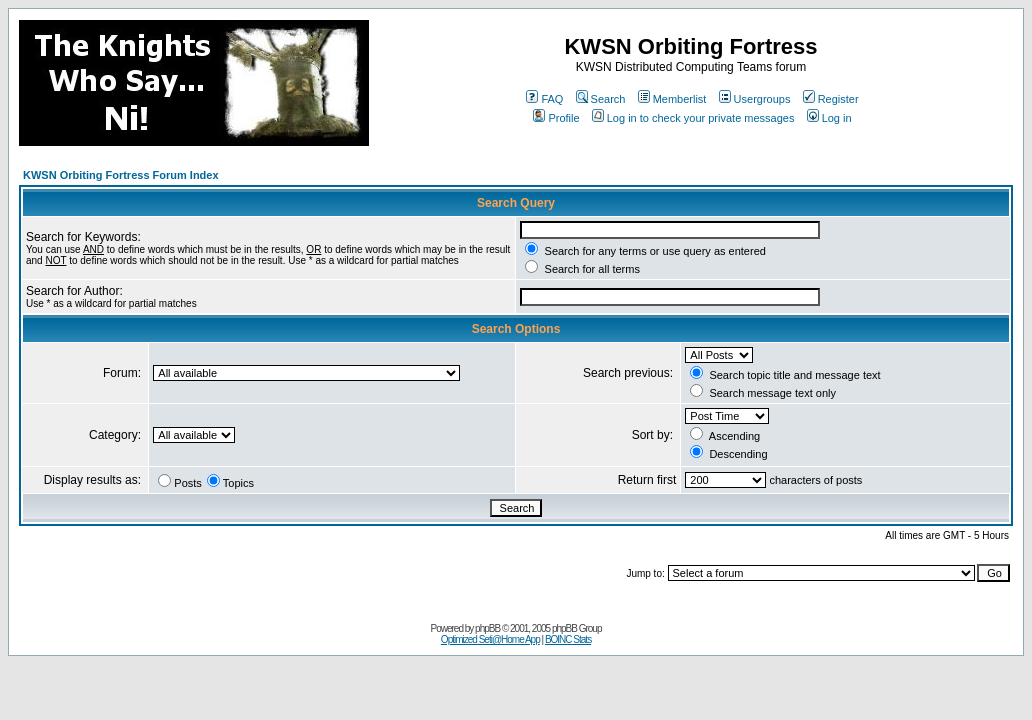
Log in (829, 118)
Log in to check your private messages (693, 118)
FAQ (544, 99)
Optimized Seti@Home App (490, 639)
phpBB (487, 628)
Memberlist (672, 99)
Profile (556, 118)
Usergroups (755, 99)
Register (831, 99)
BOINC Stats (568, 639)
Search (601, 99)
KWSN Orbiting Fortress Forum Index (121, 175)
